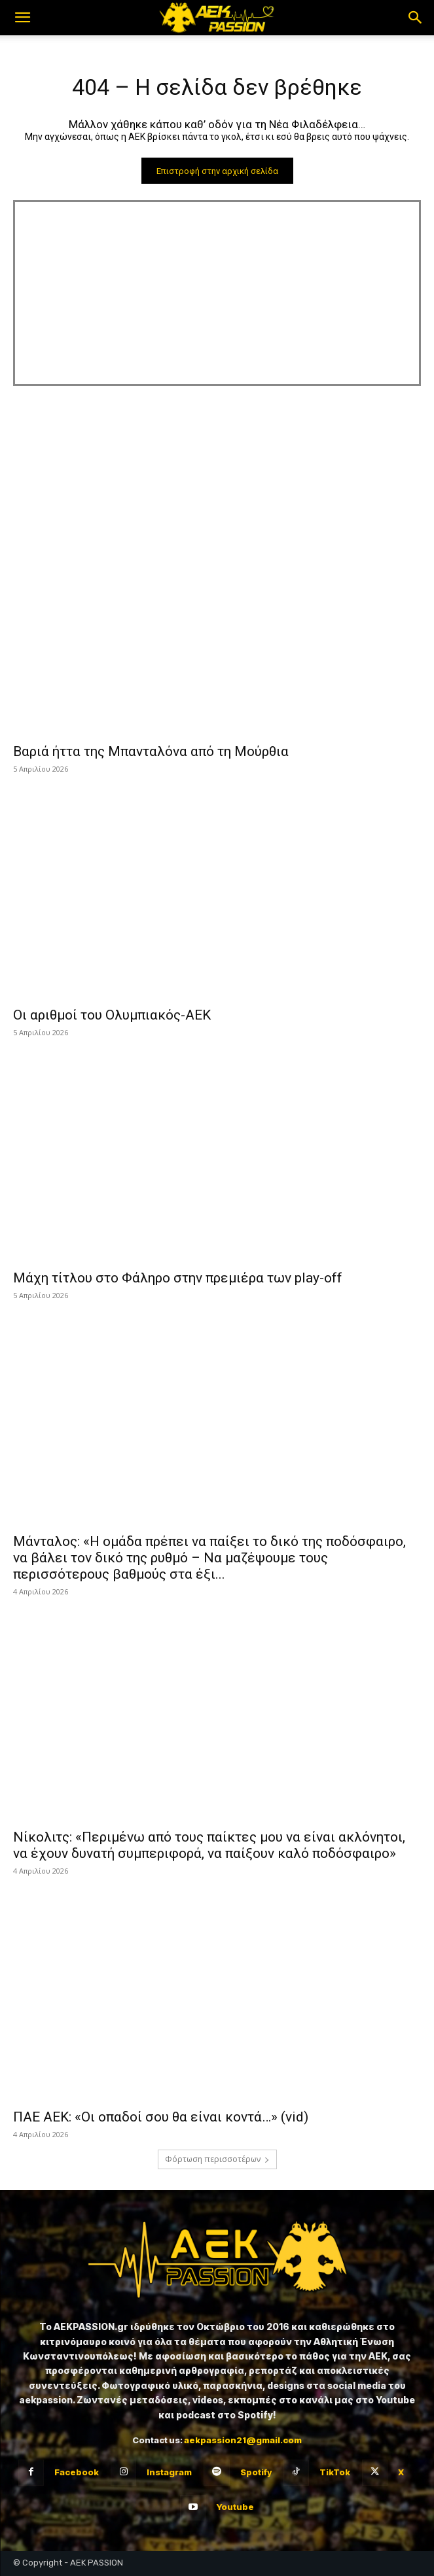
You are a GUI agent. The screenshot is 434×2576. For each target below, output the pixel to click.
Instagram (169, 2472)
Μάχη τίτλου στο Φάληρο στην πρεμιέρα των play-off (177, 1278)
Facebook (76, 2472)
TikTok (334, 2472)
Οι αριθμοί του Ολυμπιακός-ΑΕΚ (112, 1015)
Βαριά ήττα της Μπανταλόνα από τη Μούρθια (151, 751)
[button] (22, 17)
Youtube (235, 2506)
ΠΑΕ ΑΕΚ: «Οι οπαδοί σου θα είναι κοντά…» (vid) (160, 2117)
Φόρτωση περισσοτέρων (217, 2159)
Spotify (256, 2472)
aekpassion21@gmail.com (243, 2440)
